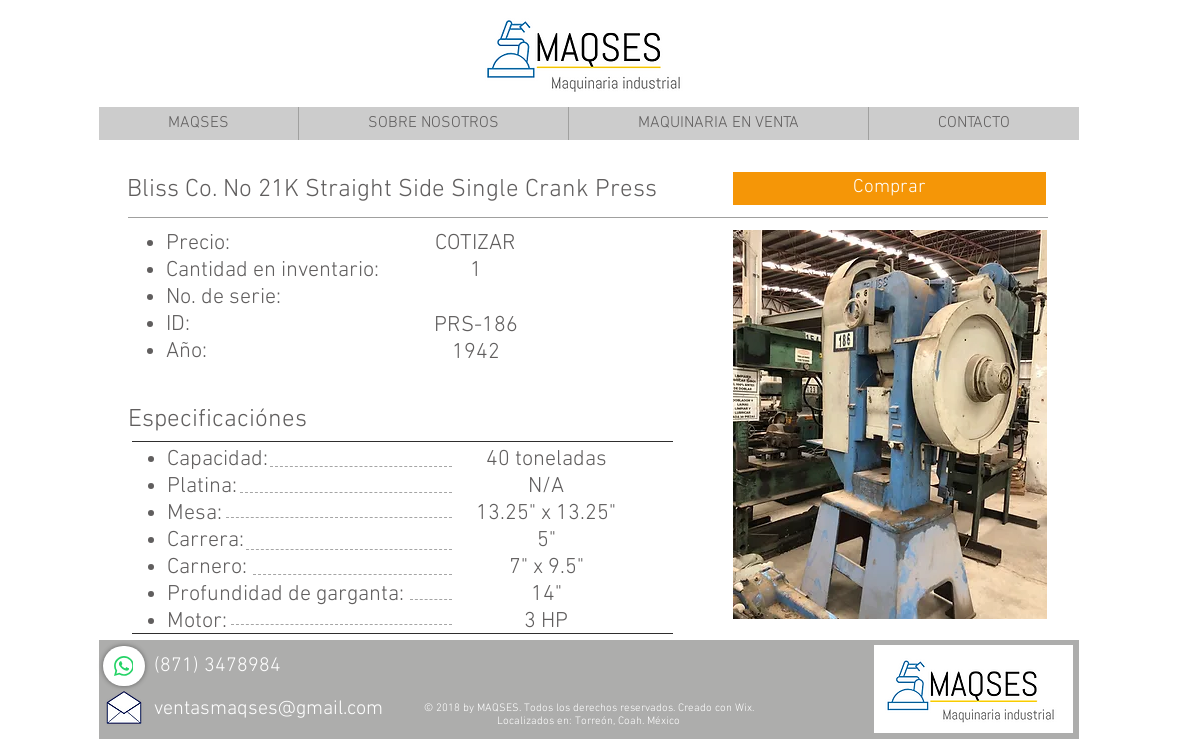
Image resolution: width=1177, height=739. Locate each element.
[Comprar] (889, 188)
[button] (890, 424)
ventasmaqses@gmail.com (268, 709)
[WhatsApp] (124, 666)
